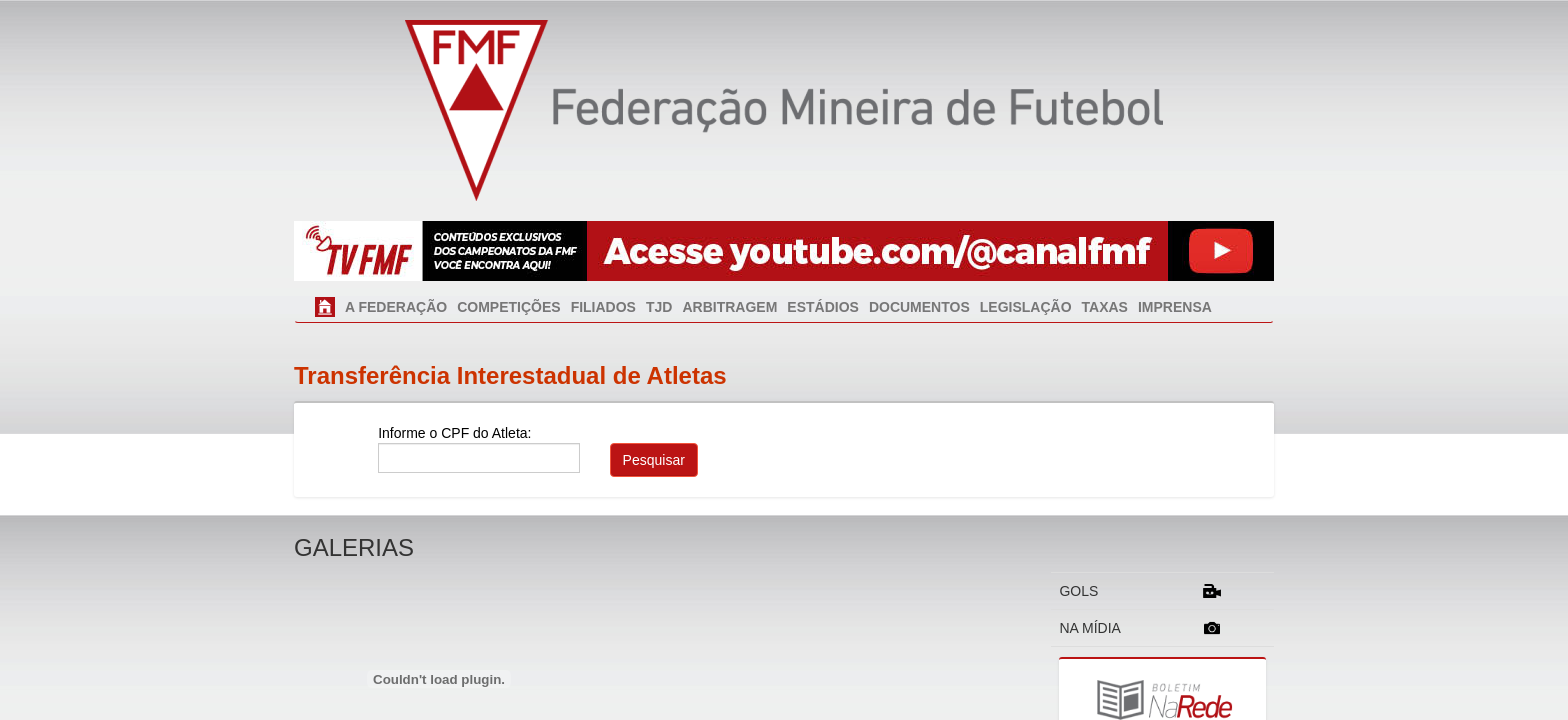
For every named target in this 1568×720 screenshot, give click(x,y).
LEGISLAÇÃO (1026, 307)
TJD (659, 307)
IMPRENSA (1175, 307)
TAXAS (1105, 307)
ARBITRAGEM (729, 307)
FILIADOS (603, 307)
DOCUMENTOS (919, 307)
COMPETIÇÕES (508, 307)
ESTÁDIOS (823, 307)
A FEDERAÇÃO (396, 307)
